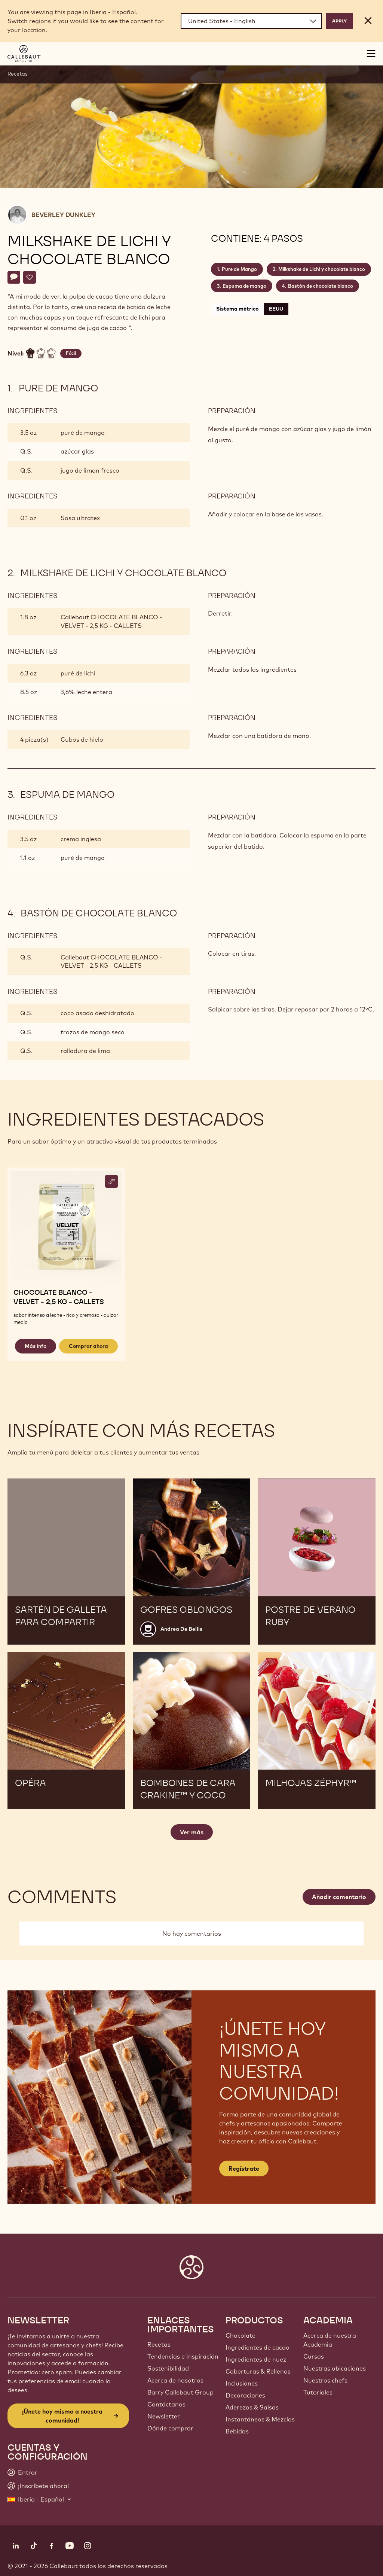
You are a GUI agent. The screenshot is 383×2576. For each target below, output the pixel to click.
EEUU (276, 308)
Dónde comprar (170, 2428)
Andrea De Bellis (181, 1629)
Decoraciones (245, 2395)
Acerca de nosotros (175, 2380)
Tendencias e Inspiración (182, 2356)
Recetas (17, 73)
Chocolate (240, 2335)
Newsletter (163, 2416)
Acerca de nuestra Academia (329, 2340)
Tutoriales (318, 2392)
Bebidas (237, 2431)
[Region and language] (251, 21)
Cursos (313, 2356)
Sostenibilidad (168, 2368)
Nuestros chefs (325, 2380)
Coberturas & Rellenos (258, 2371)
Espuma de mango (244, 286)
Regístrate (244, 2168)
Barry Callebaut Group (180, 2392)
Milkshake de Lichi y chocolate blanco (321, 269)
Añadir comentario (339, 1897)
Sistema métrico (237, 308)
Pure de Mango (239, 269)
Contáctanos (166, 2404)
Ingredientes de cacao (257, 2347)
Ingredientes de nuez (256, 2359)
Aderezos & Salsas (252, 2407)
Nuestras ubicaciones (334, 2368)
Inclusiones (242, 2383)
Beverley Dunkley (63, 215)
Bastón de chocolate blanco (320, 286)
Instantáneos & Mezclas (260, 2419)
